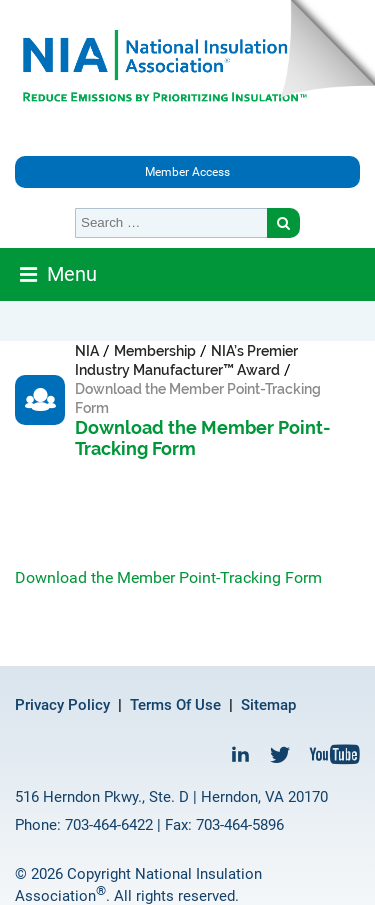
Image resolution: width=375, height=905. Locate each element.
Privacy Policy (62, 705)
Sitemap (268, 705)
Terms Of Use (175, 705)
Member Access (187, 172)
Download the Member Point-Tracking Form (168, 577)
